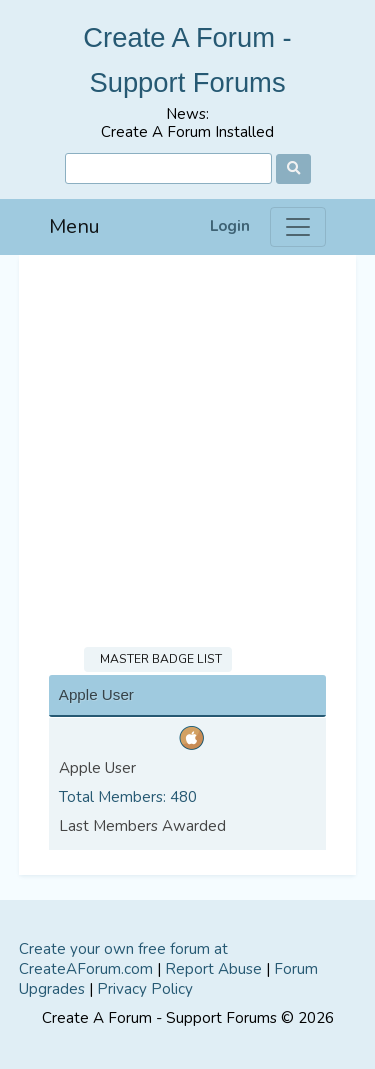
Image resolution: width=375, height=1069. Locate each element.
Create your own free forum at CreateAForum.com (123, 959)
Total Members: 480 (128, 797)
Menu (74, 226)
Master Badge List (158, 659)
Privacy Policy (145, 989)
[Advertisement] (187, 452)
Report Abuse (213, 969)
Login (230, 226)
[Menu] (298, 227)
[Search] (168, 168)
